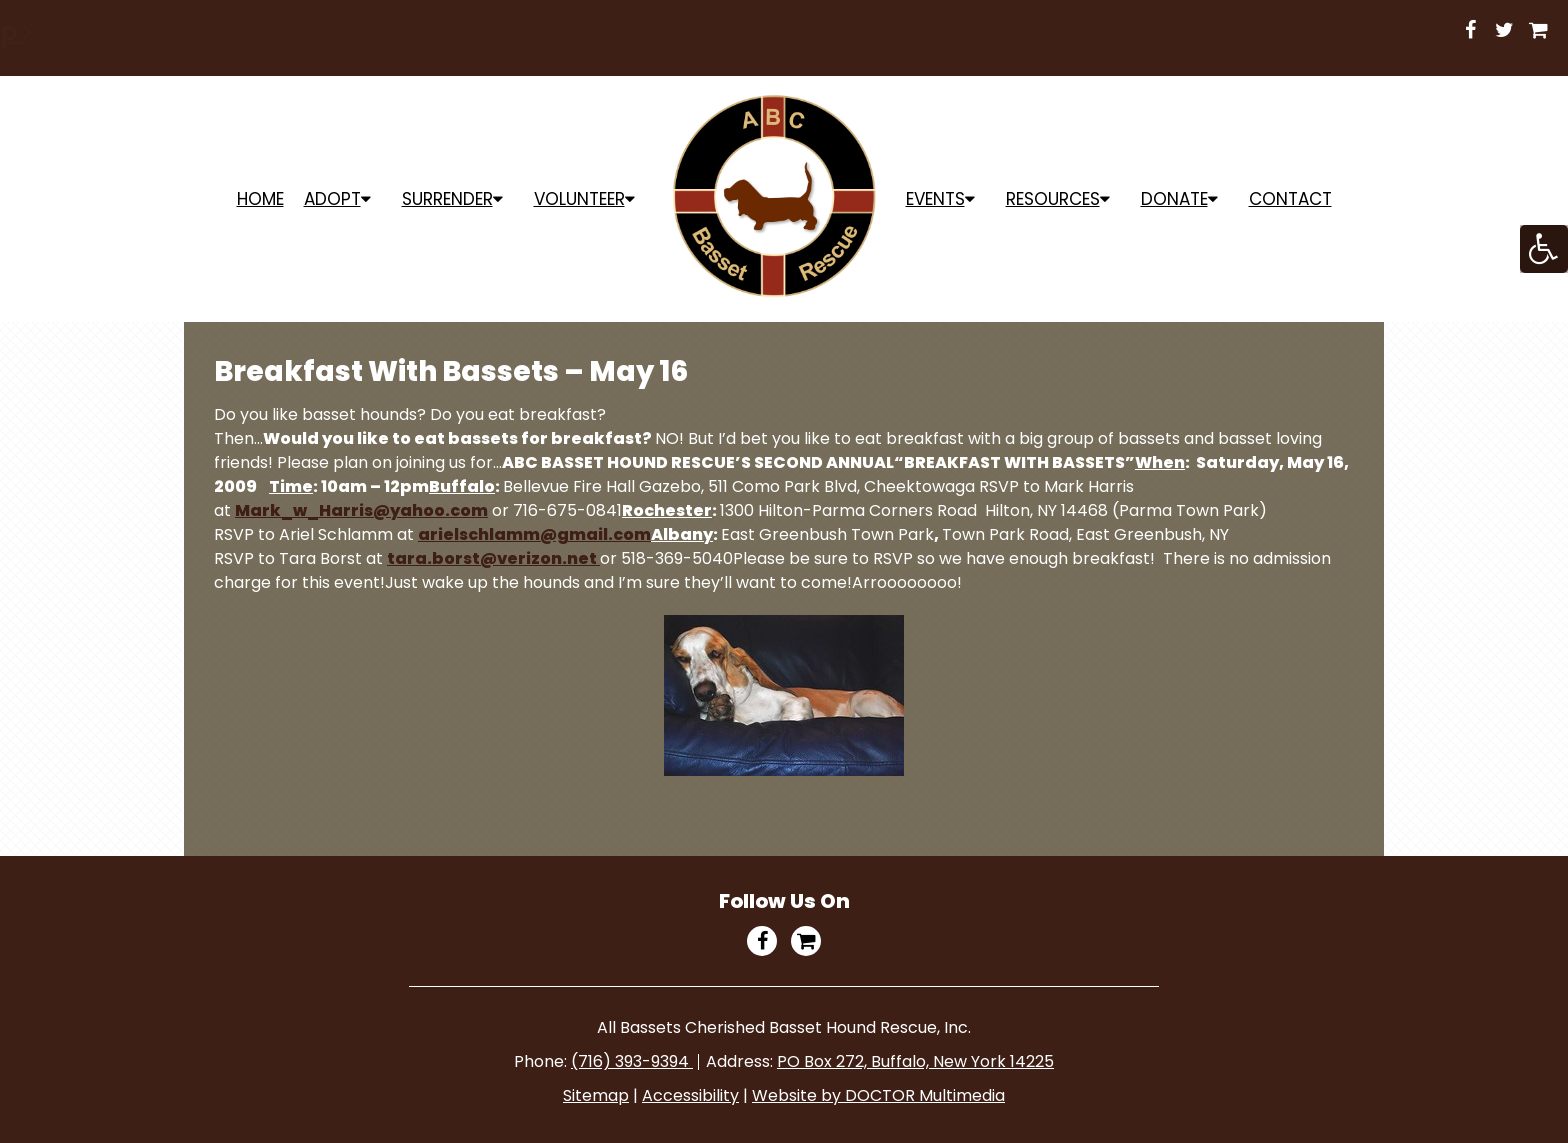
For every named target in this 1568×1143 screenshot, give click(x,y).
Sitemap (596, 1095)
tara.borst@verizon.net (493, 558)
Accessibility (690, 1095)
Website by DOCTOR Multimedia (878, 1095)
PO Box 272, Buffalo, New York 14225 (915, 1061)
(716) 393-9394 (632, 1061)
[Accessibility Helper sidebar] (1544, 249)
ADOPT (332, 199)
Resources (1053, 199)
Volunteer (579, 199)
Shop (839, 31)
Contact (1290, 199)
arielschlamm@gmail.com (534, 534)
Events (935, 199)
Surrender (447, 199)
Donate (1174, 199)
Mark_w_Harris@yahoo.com (361, 510)
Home (260, 199)
